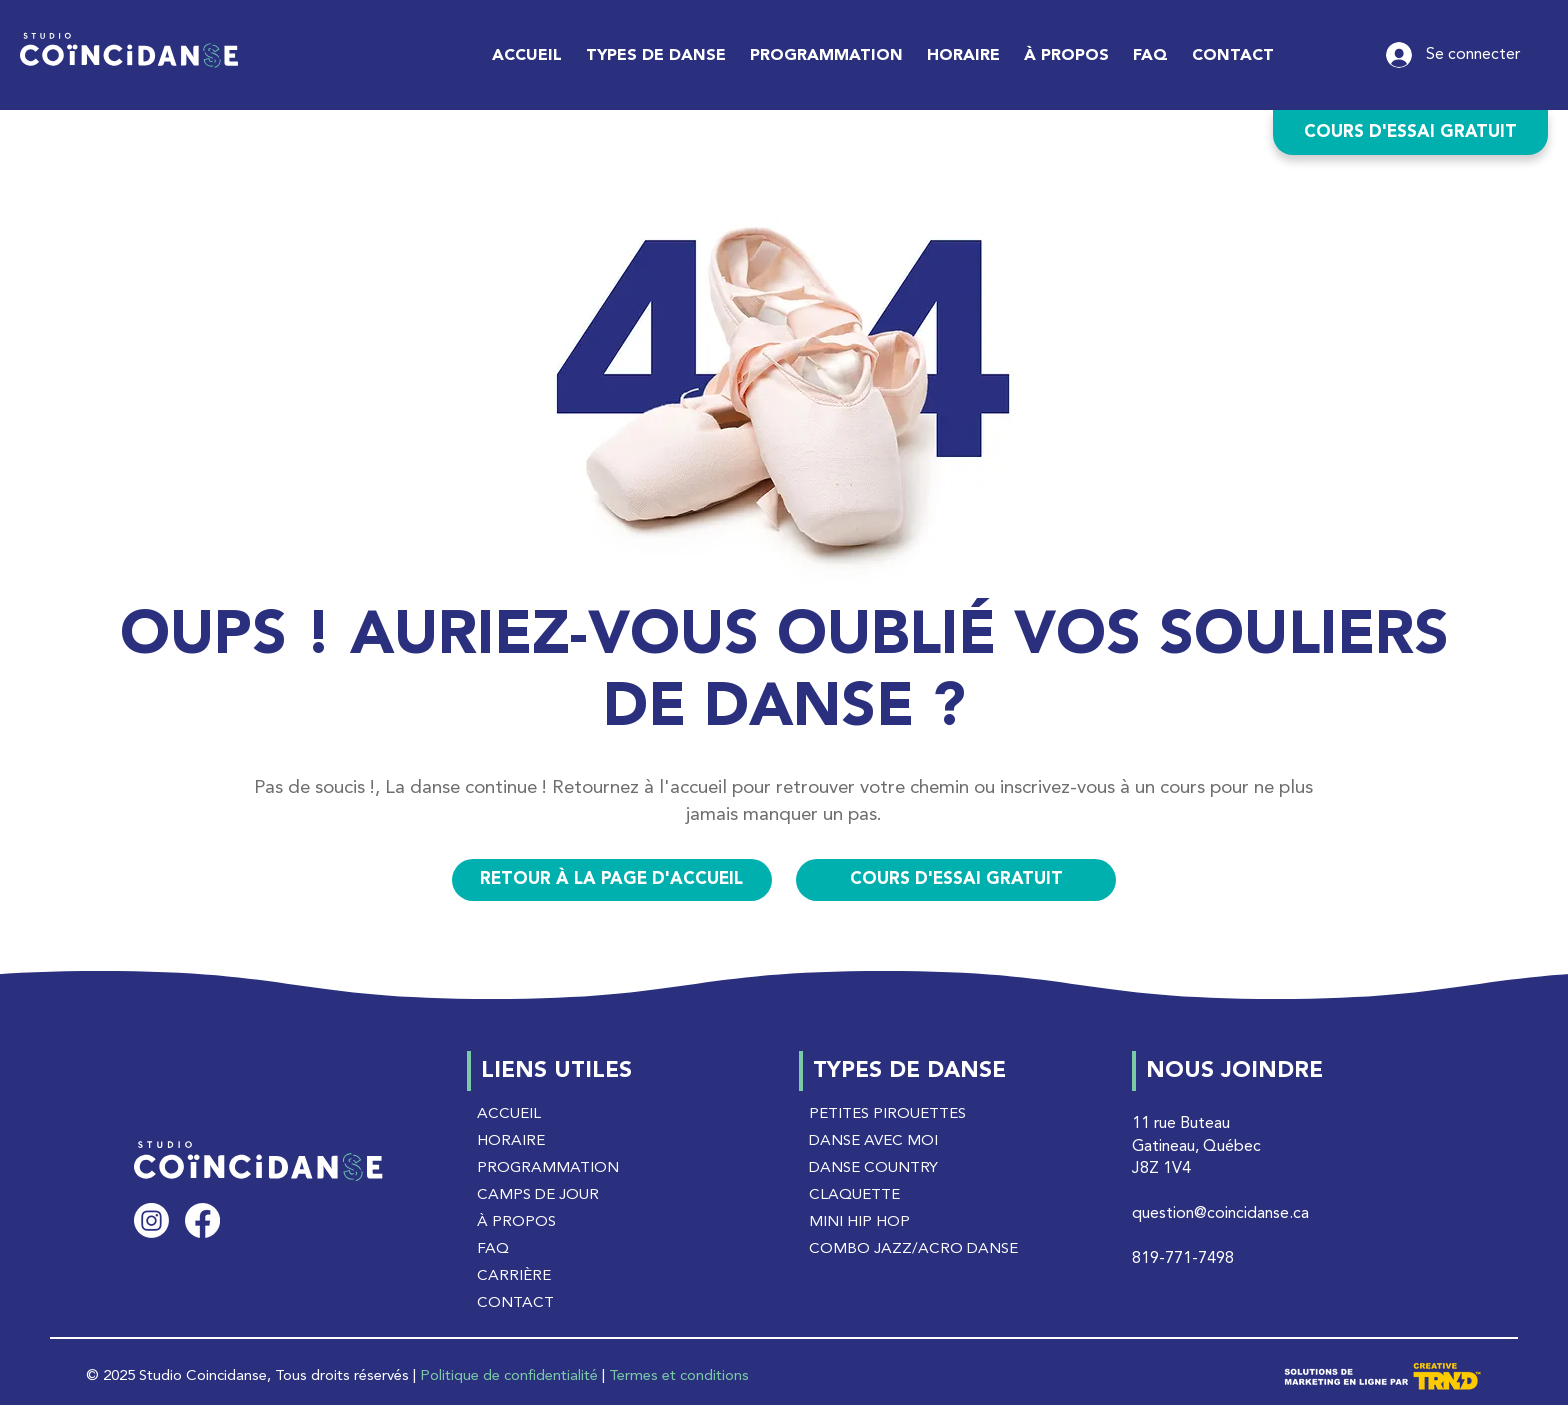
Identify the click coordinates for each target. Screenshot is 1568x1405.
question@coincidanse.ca (1220, 1214)
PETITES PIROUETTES (887, 1114)
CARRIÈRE (514, 1276)
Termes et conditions (679, 1376)
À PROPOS (516, 1222)
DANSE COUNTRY (873, 1168)
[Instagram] (151, 1220)
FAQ (493, 1249)
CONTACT (515, 1303)
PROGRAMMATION (548, 1168)
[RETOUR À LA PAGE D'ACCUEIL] (612, 880)
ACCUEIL (509, 1114)
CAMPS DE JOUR (538, 1195)
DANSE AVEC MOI (873, 1141)
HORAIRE (511, 1141)
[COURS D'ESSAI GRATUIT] (1410, 132)
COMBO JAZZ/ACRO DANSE (913, 1249)
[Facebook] (202, 1220)
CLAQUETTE (854, 1195)
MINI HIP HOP (859, 1222)
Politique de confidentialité (509, 1376)
